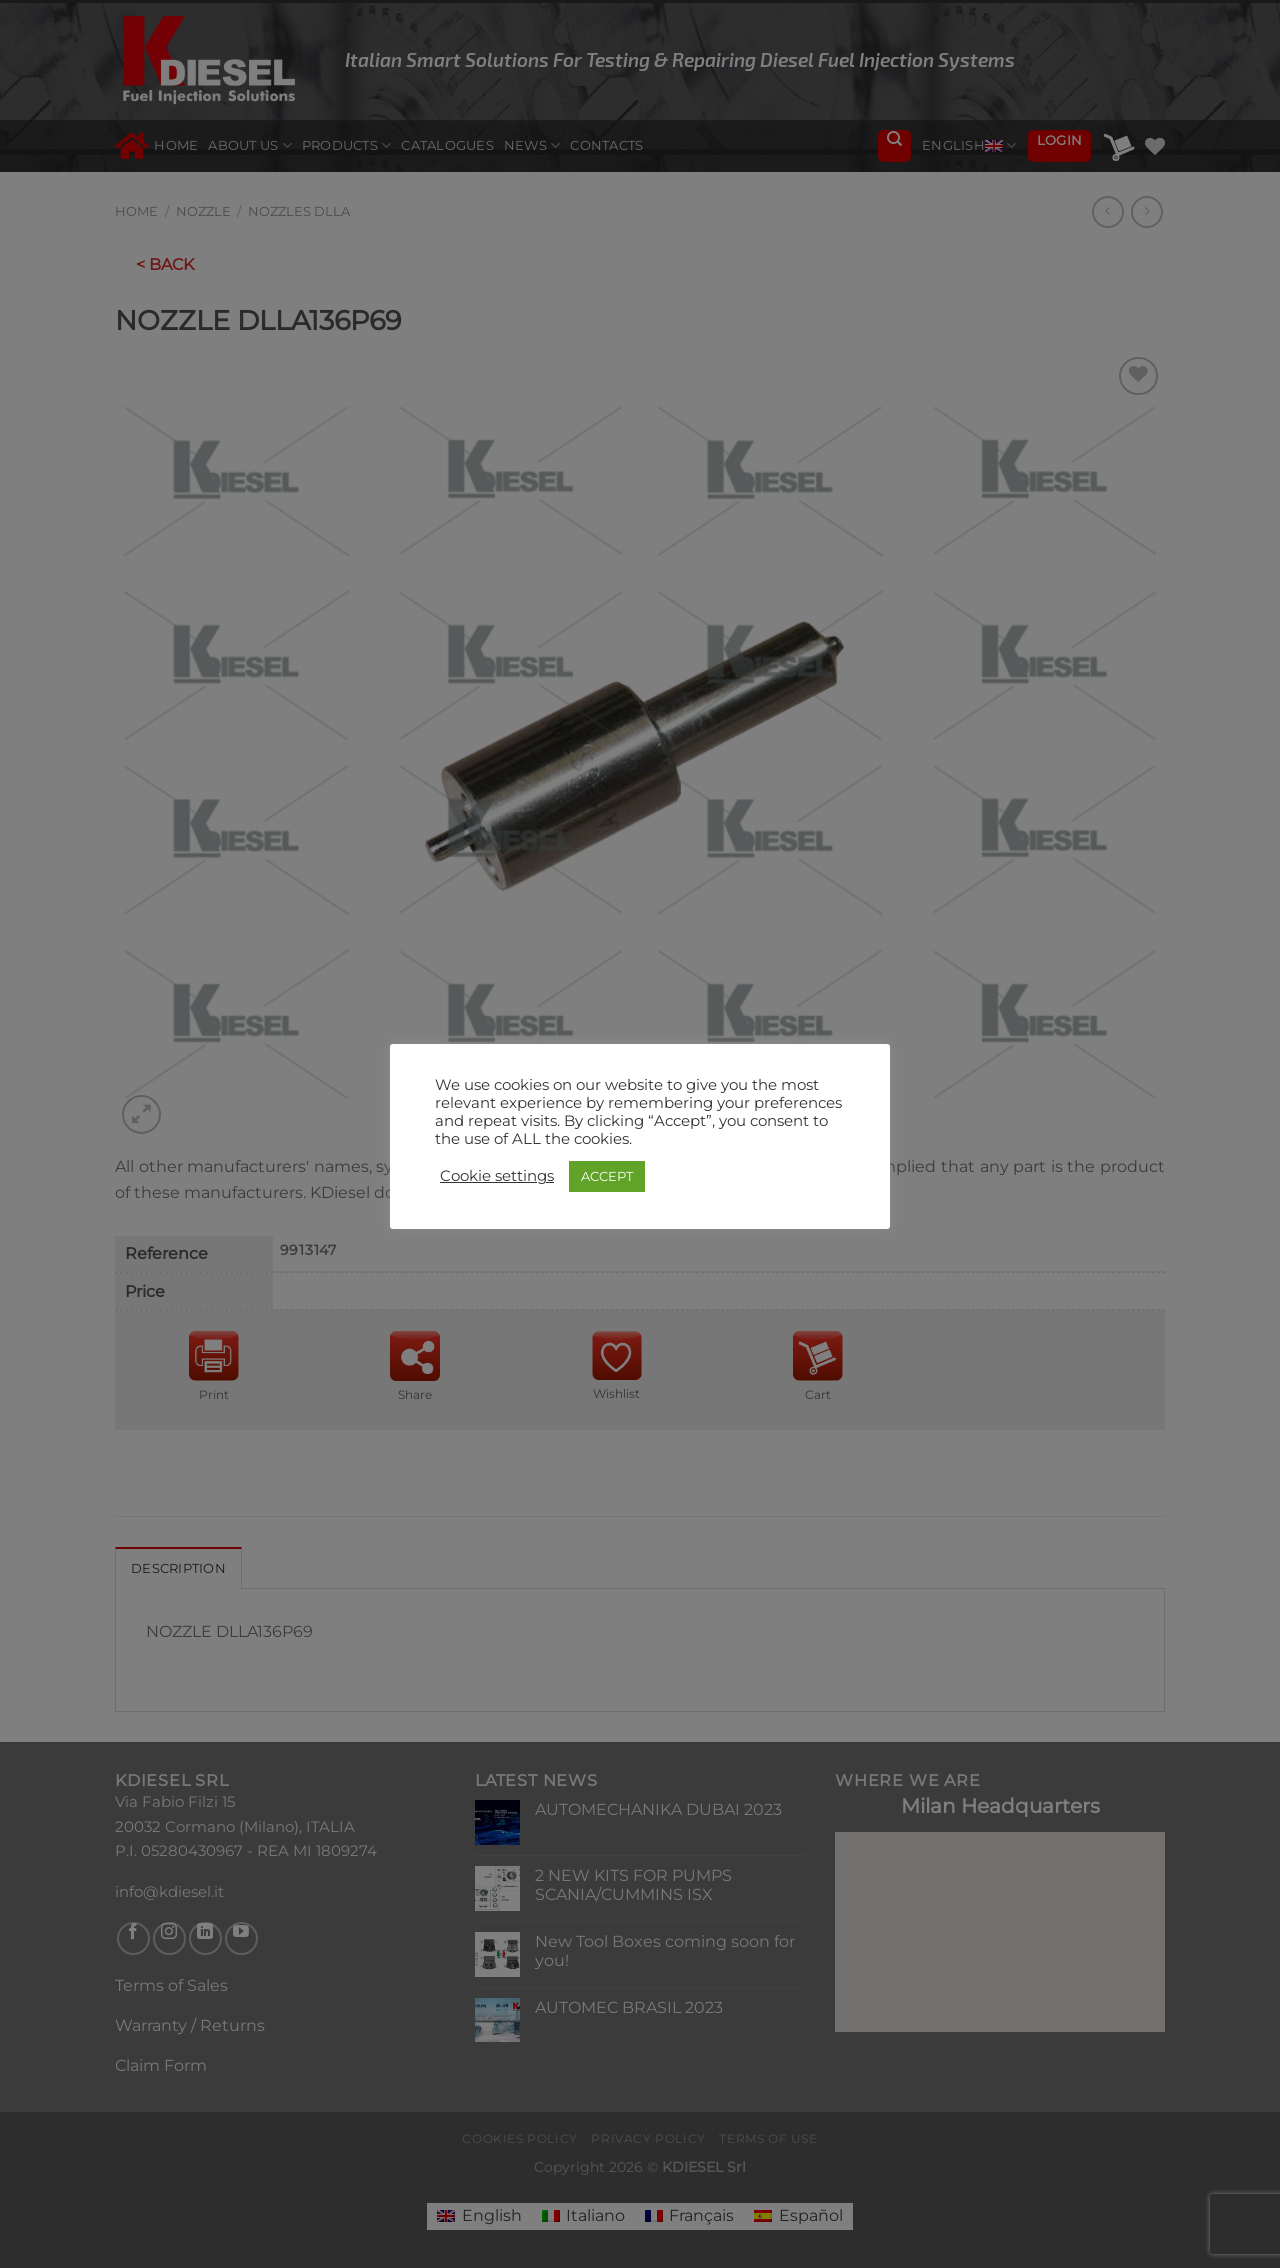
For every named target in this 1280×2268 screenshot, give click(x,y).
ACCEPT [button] (607, 1176)
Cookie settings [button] (497, 1176)
